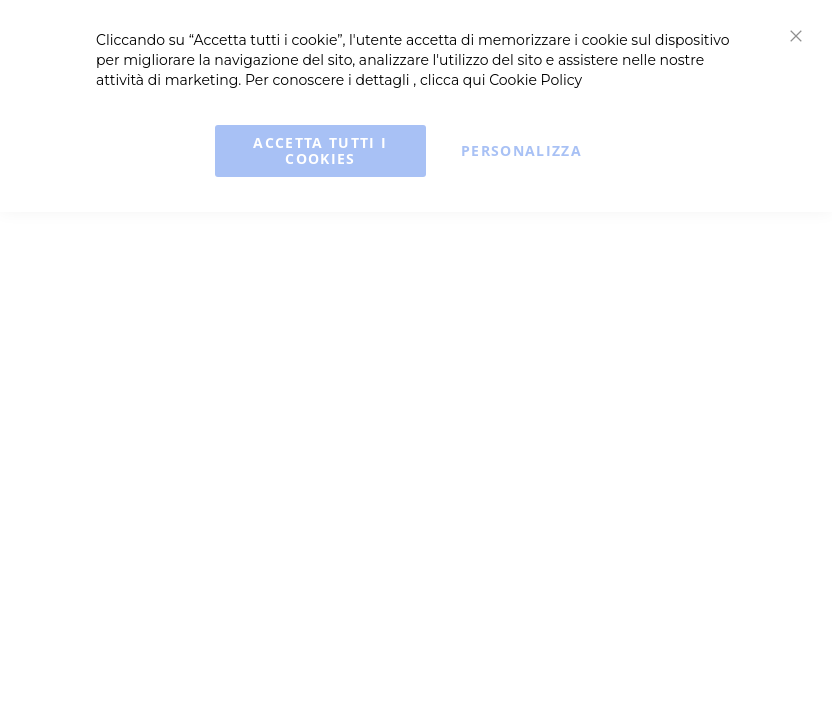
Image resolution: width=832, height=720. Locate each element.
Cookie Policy (535, 80)
